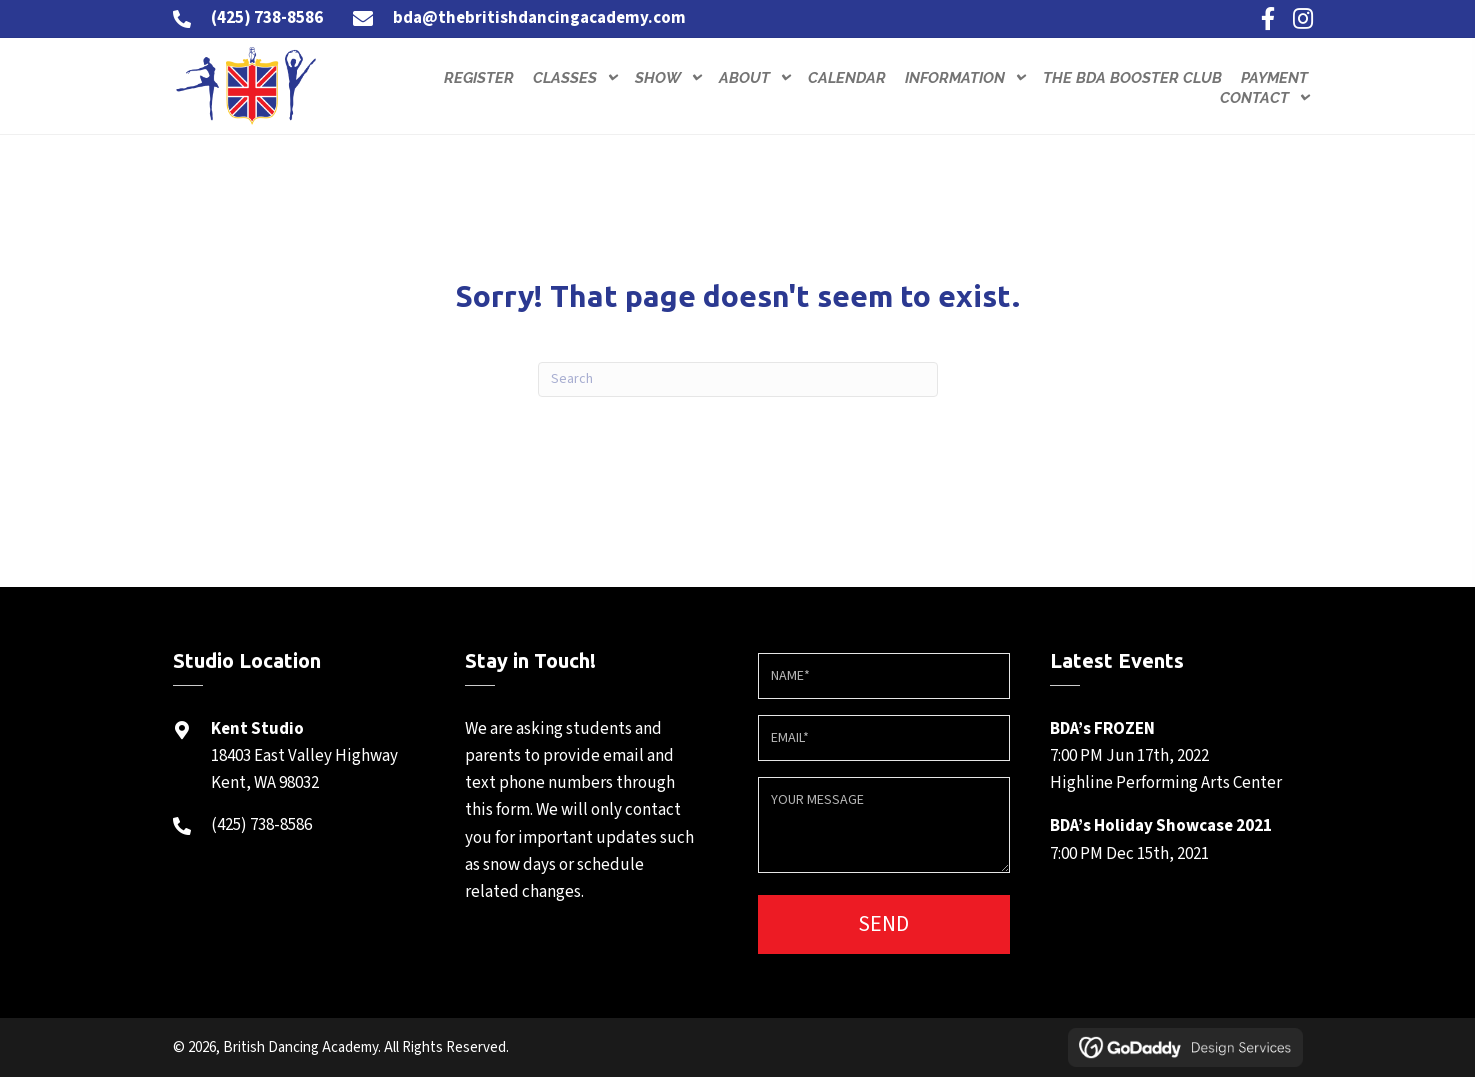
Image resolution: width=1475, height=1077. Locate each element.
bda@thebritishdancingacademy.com (539, 18)
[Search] (738, 379)
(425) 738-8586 (267, 18)
